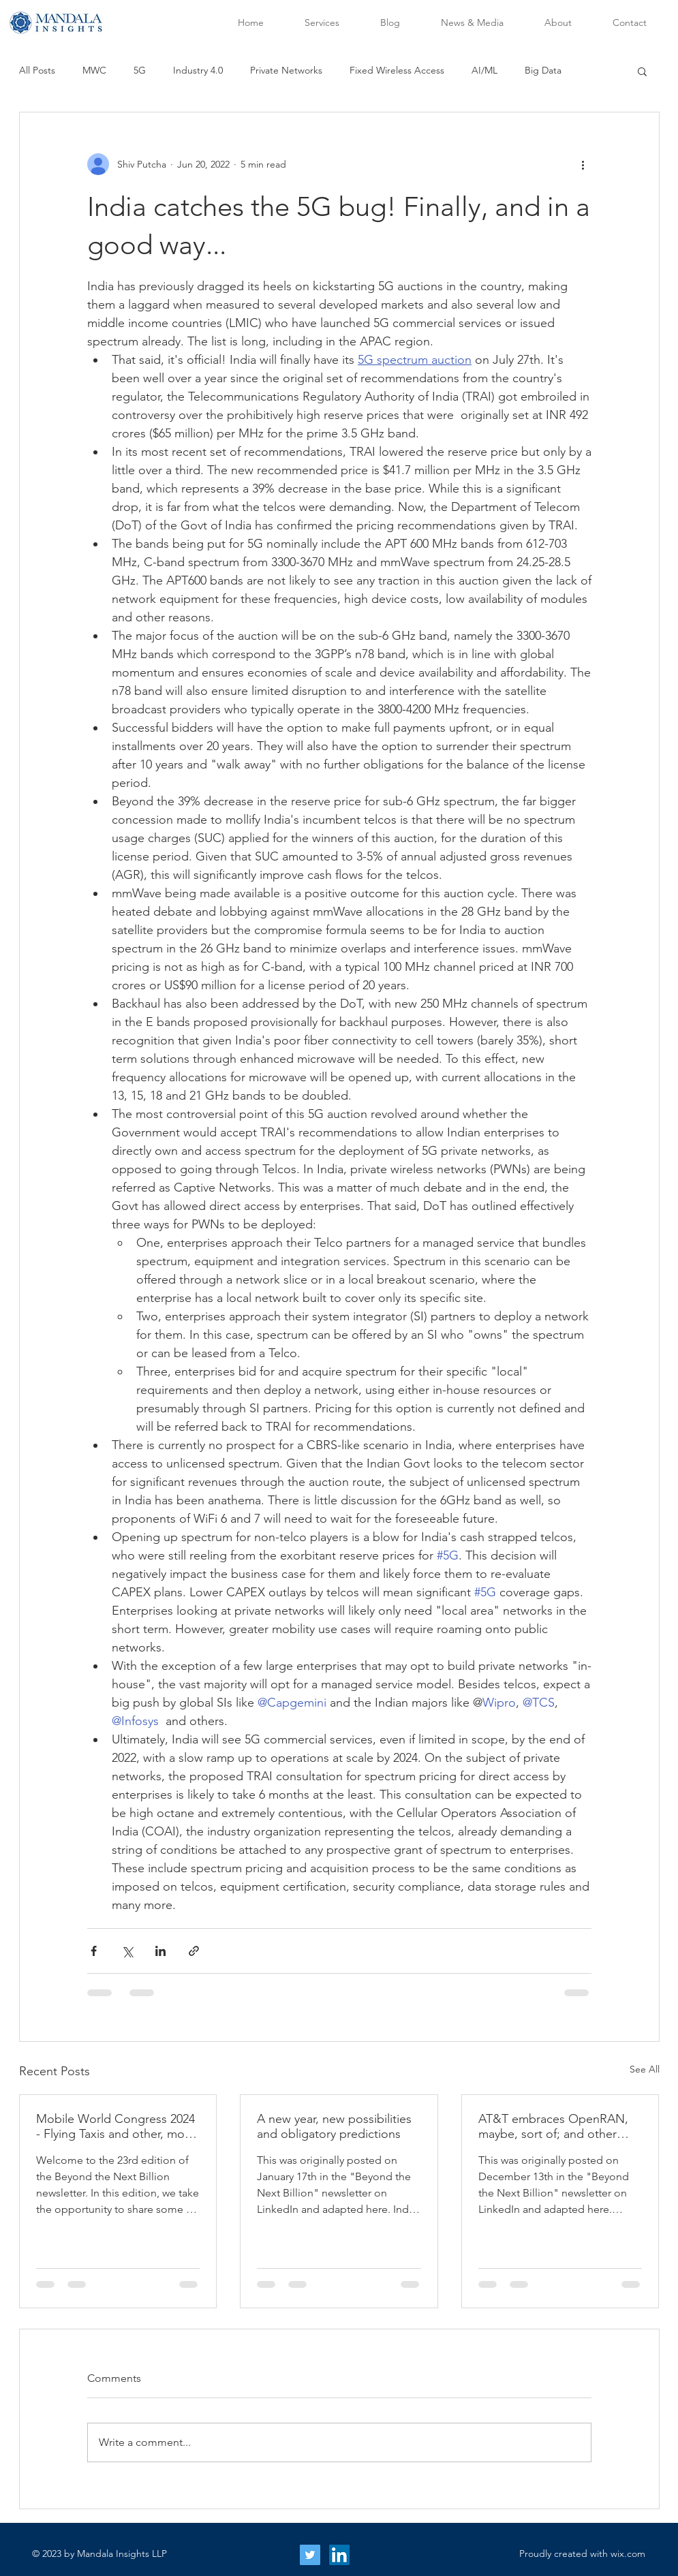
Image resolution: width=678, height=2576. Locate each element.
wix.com (628, 2553)
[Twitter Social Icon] (310, 2555)
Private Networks (286, 70)
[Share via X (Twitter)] (127, 1950)
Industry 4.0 (198, 70)
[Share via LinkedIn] (160, 1950)
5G (140, 70)
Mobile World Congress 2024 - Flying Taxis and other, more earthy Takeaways (116, 2126)
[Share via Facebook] (93, 1950)
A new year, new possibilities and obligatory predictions (334, 2126)
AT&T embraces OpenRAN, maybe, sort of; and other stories (553, 2126)
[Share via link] (193, 1950)
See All (645, 2069)
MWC (94, 70)
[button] (642, 70)
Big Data (543, 70)
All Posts (37, 70)
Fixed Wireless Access (397, 70)
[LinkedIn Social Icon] (339, 2555)
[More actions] (583, 164)
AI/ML (484, 70)
